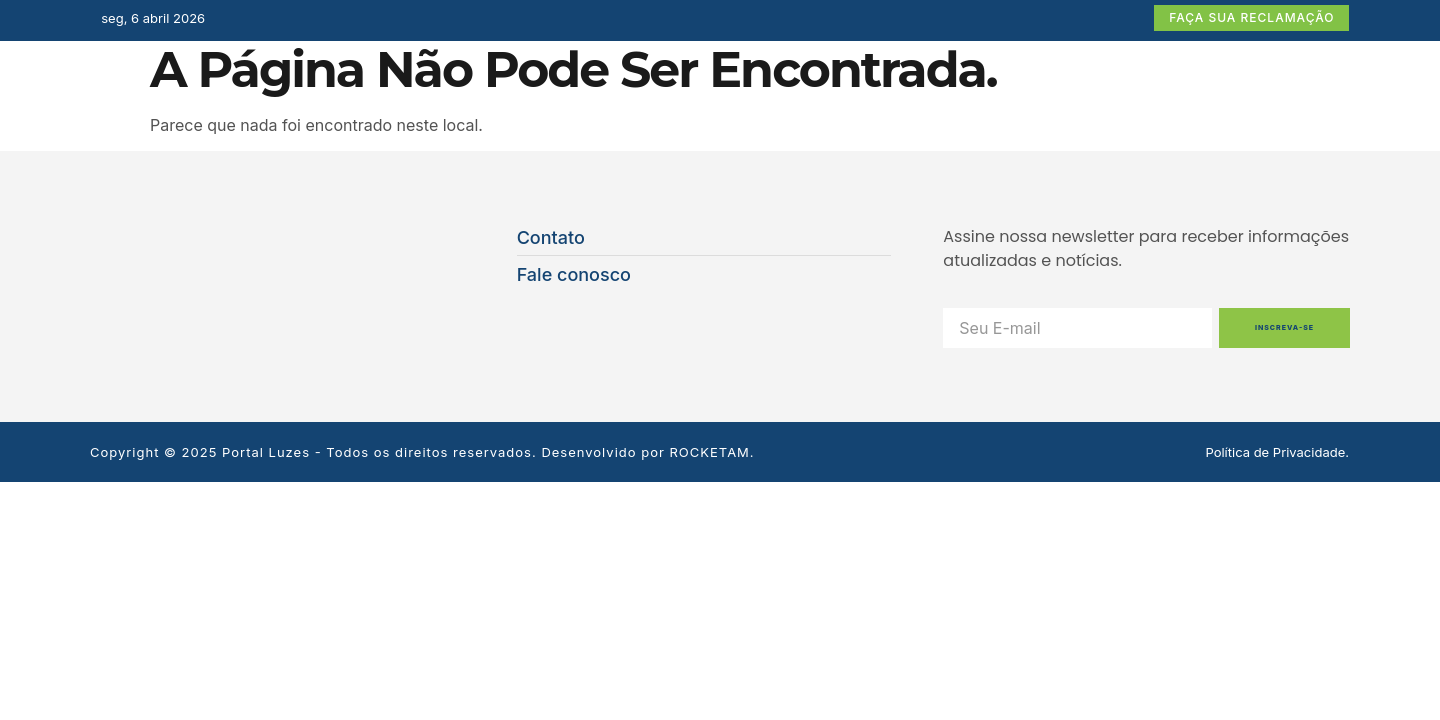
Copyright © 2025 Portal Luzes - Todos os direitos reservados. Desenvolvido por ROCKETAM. (422, 452)
